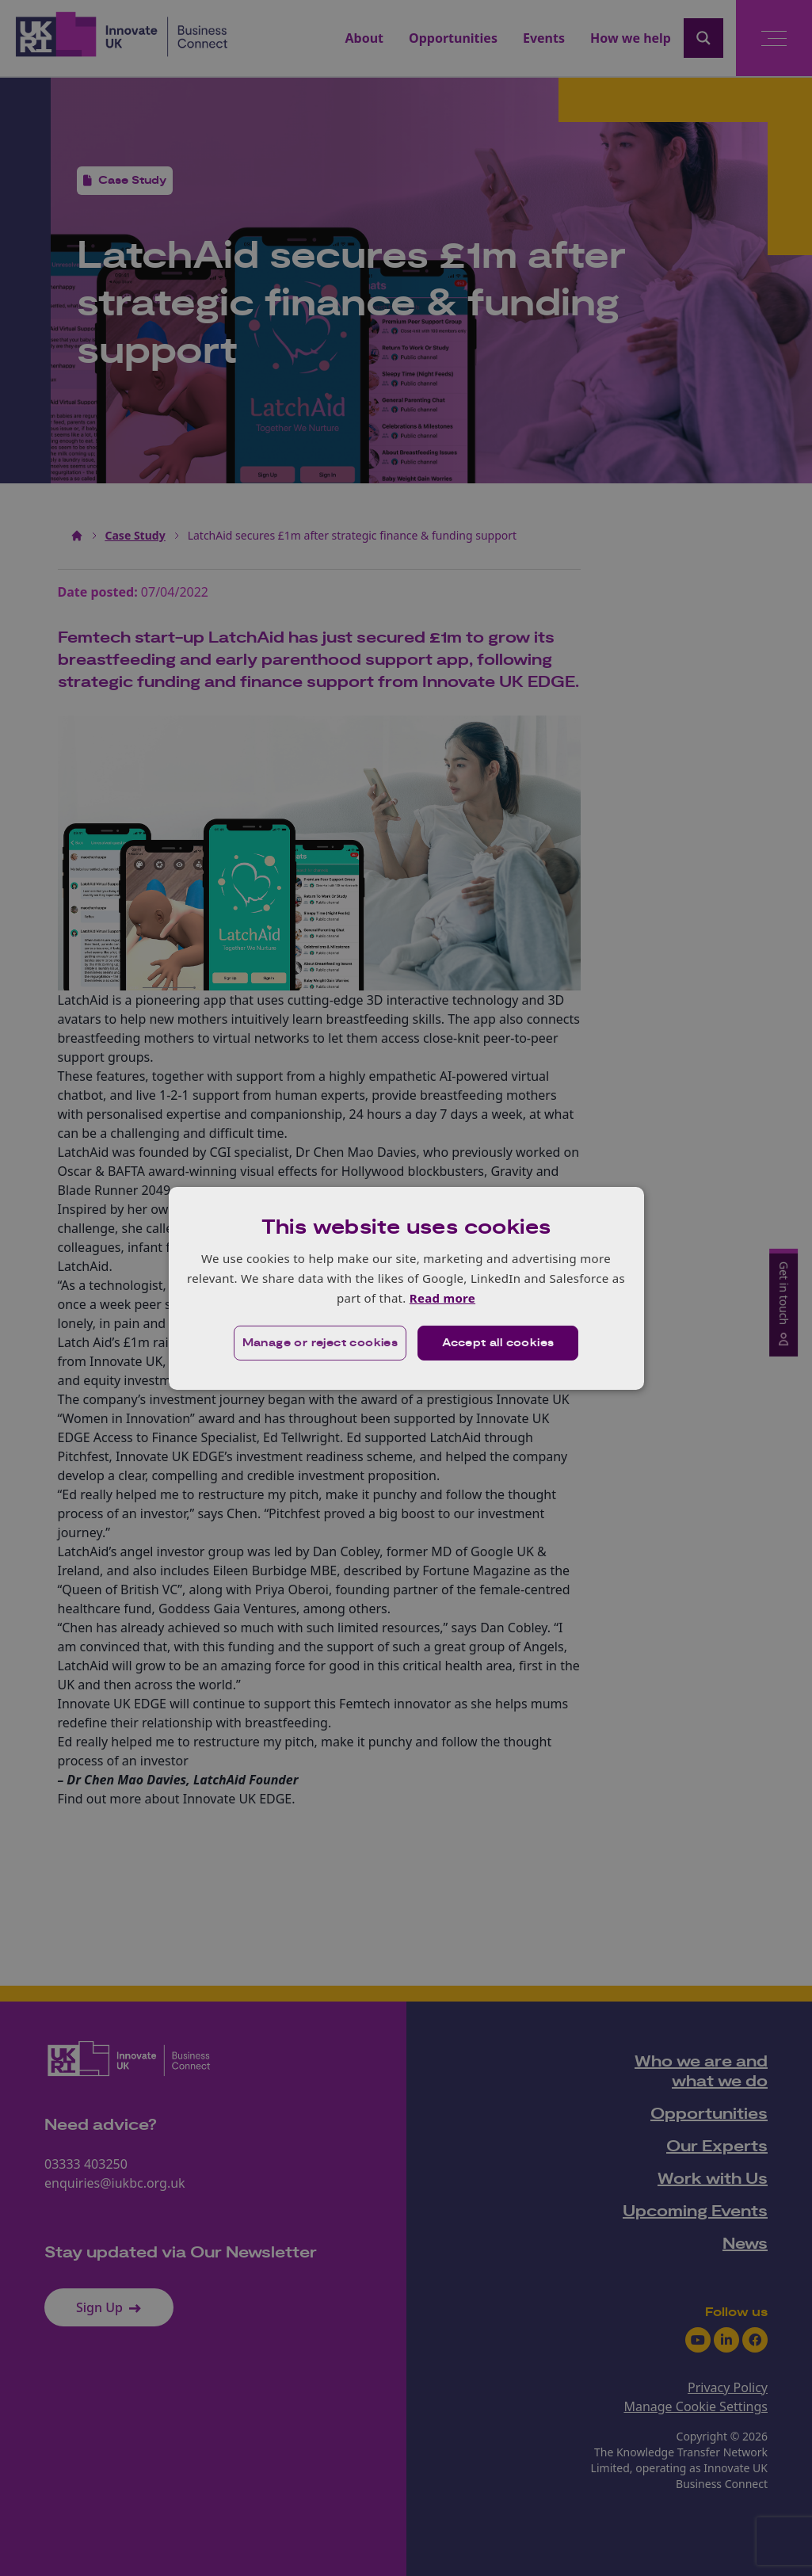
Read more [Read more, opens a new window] (442, 1298)
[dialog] (406, 1287)
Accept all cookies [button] (498, 1343)
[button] (320, 1343)
